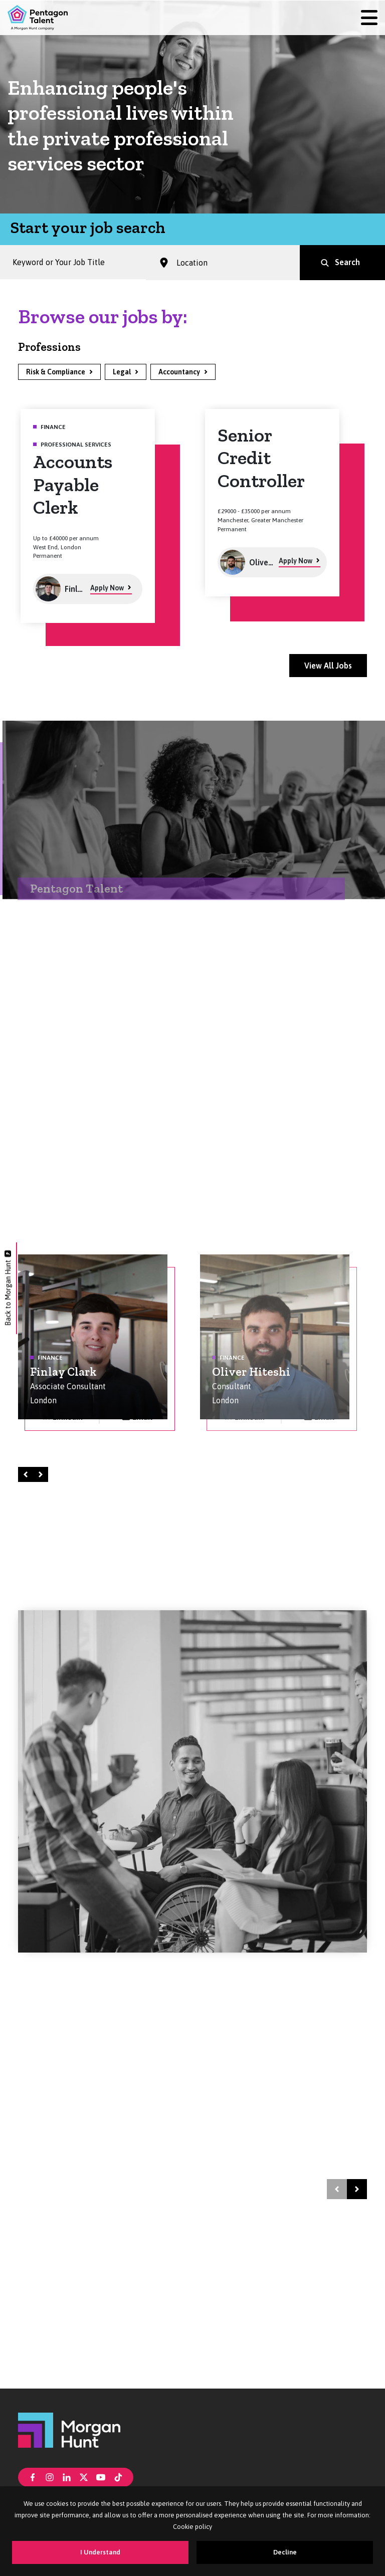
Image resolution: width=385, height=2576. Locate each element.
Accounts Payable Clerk (72, 484)
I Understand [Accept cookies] (100, 2552)
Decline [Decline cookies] (285, 2552)
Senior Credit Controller (261, 457)
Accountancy (179, 372)
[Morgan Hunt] (69, 2429)
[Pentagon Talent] (38, 17)
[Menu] (369, 18)
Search (347, 264)
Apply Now (107, 588)
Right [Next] (42, 1474)
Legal (122, 372)
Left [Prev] (27, 1474)
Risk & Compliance (55, 372)
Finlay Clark (63, 1372)
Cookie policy (192, 2526)
